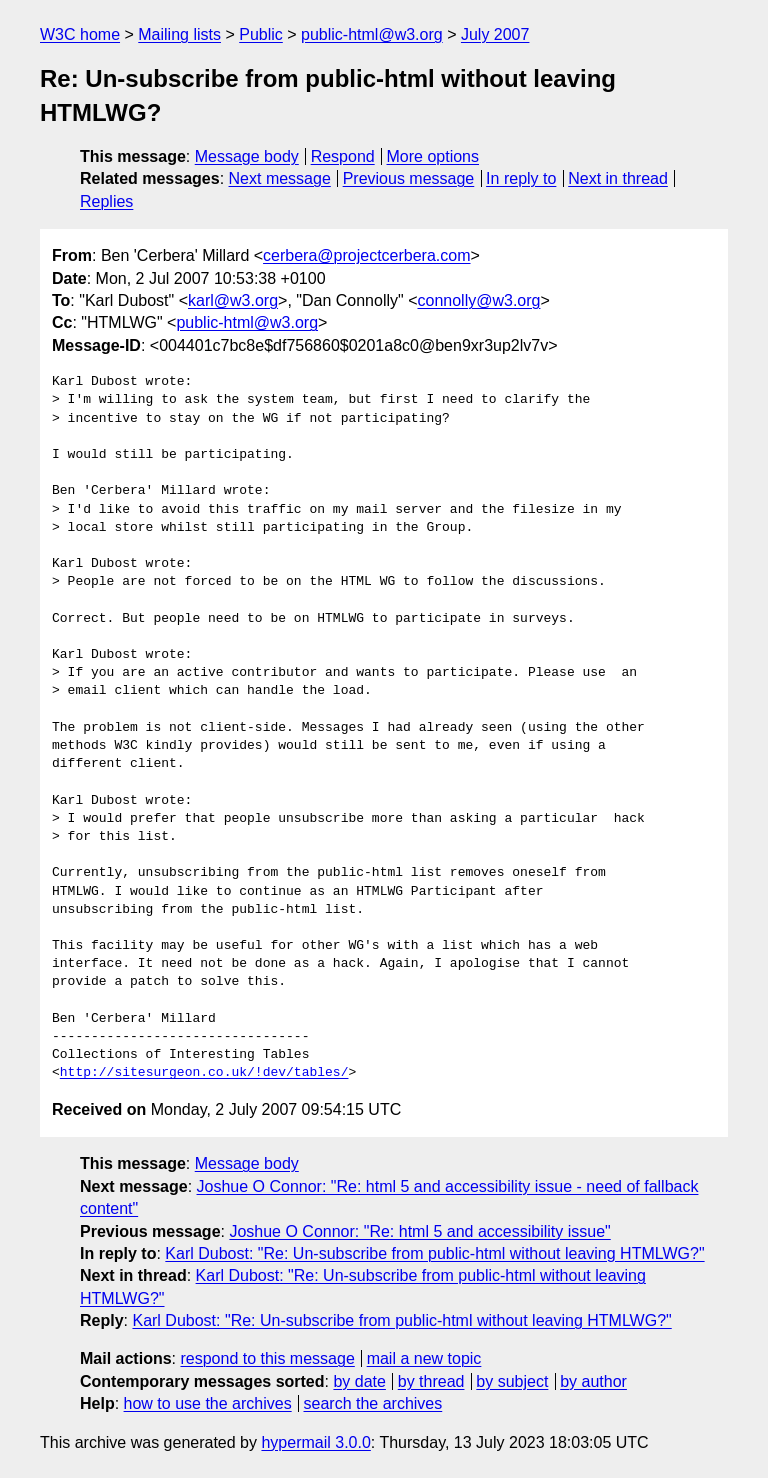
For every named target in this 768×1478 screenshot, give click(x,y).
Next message (280, 178)
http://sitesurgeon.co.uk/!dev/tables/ (204, 1073)
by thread (431, 1381)
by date (359, 1381)
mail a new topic (424, 1358)
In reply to (521, 178)
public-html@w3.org (372, 34)
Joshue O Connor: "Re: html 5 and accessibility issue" (419, 1231)
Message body (247, 156)
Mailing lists (179, 34)
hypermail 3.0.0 (315, 1442)
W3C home (80, 34)
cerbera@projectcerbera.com (366, 255)
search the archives (373, 1403)
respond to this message (267, 1358)
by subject (512, 1381)
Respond (343, 156)
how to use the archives (208, 1403)
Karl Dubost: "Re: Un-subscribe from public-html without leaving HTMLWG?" (434, 1253)
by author (593, 1381)
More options (433, 156)
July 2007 (495, 34)
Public (261, 34)
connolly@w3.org (478, 300)
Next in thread (618, 178)
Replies (106, 201)
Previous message (409, 178)
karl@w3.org (233, 300)
